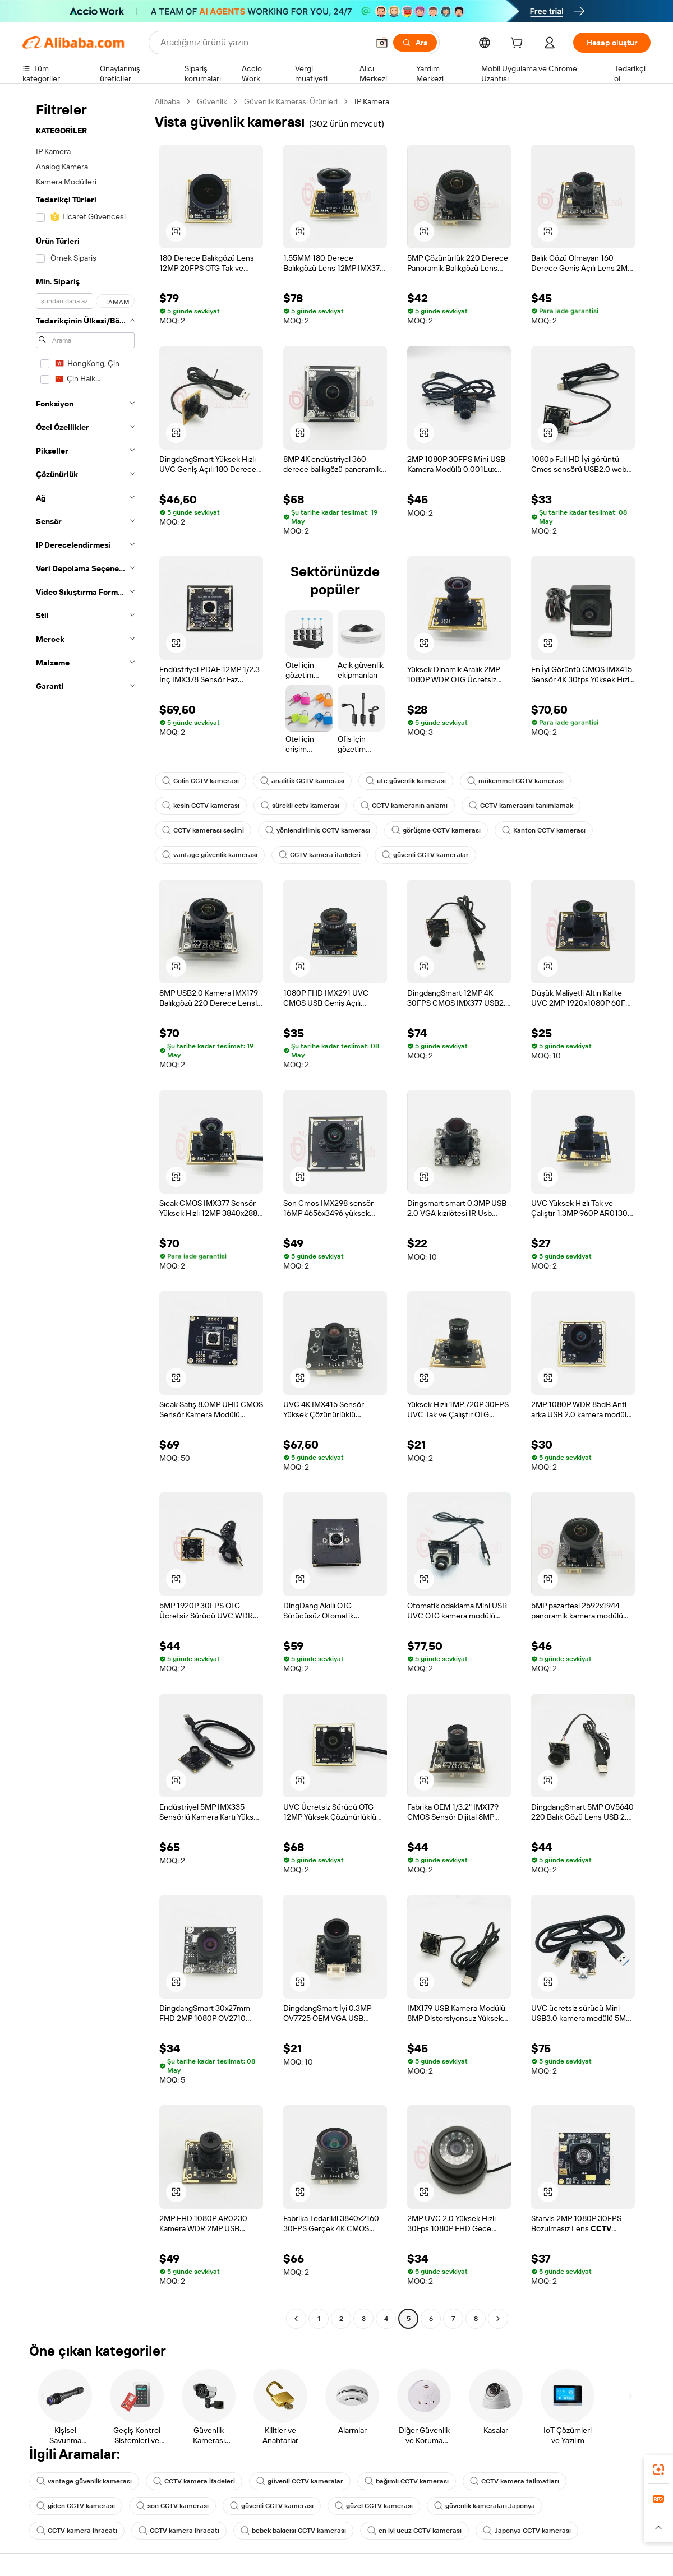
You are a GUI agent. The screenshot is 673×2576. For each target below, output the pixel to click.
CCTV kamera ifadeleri (320, 854)
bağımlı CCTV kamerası (407, 2481)
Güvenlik (212, 101)
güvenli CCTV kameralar (425, 854)
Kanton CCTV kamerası (544, 830)
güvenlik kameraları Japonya (484, 2505)
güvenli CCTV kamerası (272, 2505)
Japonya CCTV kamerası (527, 2530)
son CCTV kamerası (172, 2505)
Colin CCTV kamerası (200, 780)
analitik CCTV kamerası (302, 780)
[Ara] (415, 43)
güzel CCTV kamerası (374, 2505)
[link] (658, 2469)
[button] (382, 42)
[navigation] (85, 1211)
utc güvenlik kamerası (406, 780)
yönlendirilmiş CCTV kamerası (317, 830)
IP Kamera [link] (371, 101)
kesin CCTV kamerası (200, 805)
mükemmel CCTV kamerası (515, 780)
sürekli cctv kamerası (300, 805)
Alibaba (167, 101)
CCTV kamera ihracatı (76, 2530)
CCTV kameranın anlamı (404, 805)
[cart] (518, 44)
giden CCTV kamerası (75, 2505)
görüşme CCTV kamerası (436, 830)
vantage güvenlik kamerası (209, 854)
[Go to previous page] (296, 2319)
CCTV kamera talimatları (514, 2481)
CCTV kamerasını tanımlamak (521, 805)
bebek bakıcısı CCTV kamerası (293, 2530)
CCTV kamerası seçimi (203, 830)
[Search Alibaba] (263, 42)
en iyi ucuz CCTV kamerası (414, 2530)
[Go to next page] (498, 2319)
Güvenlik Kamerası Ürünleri (291, 101)
